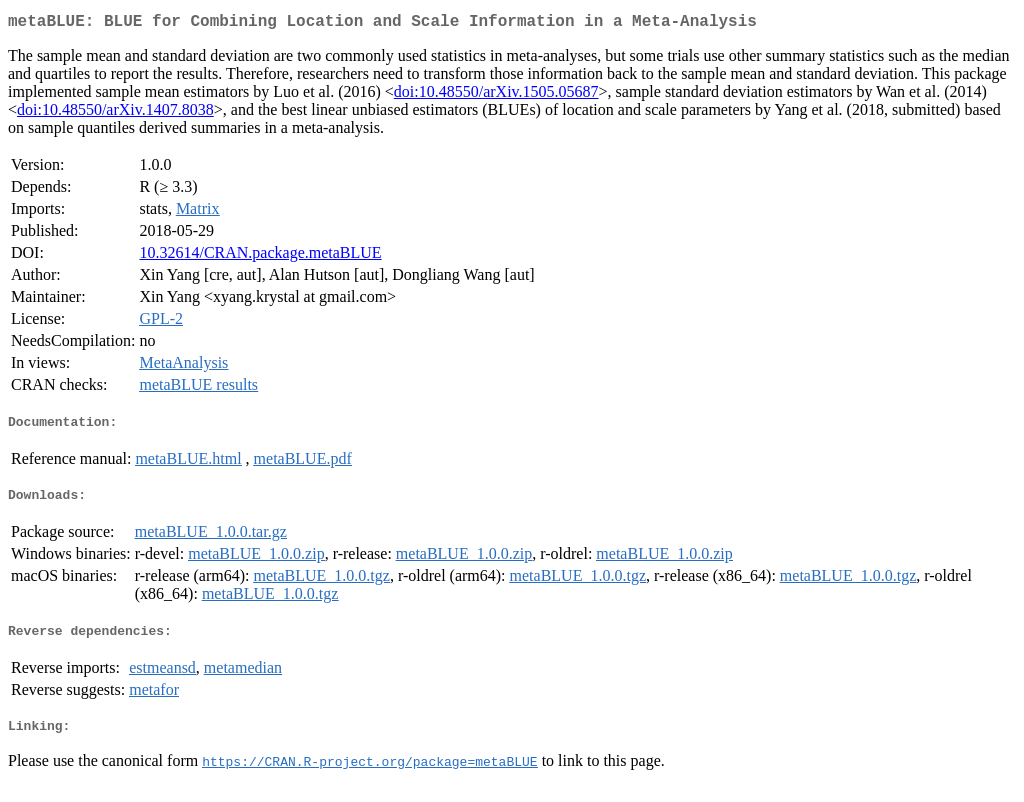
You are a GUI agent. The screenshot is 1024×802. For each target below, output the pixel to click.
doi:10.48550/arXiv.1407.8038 (115, 113)
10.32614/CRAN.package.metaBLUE (260, 256)
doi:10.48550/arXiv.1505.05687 (496, 95)
